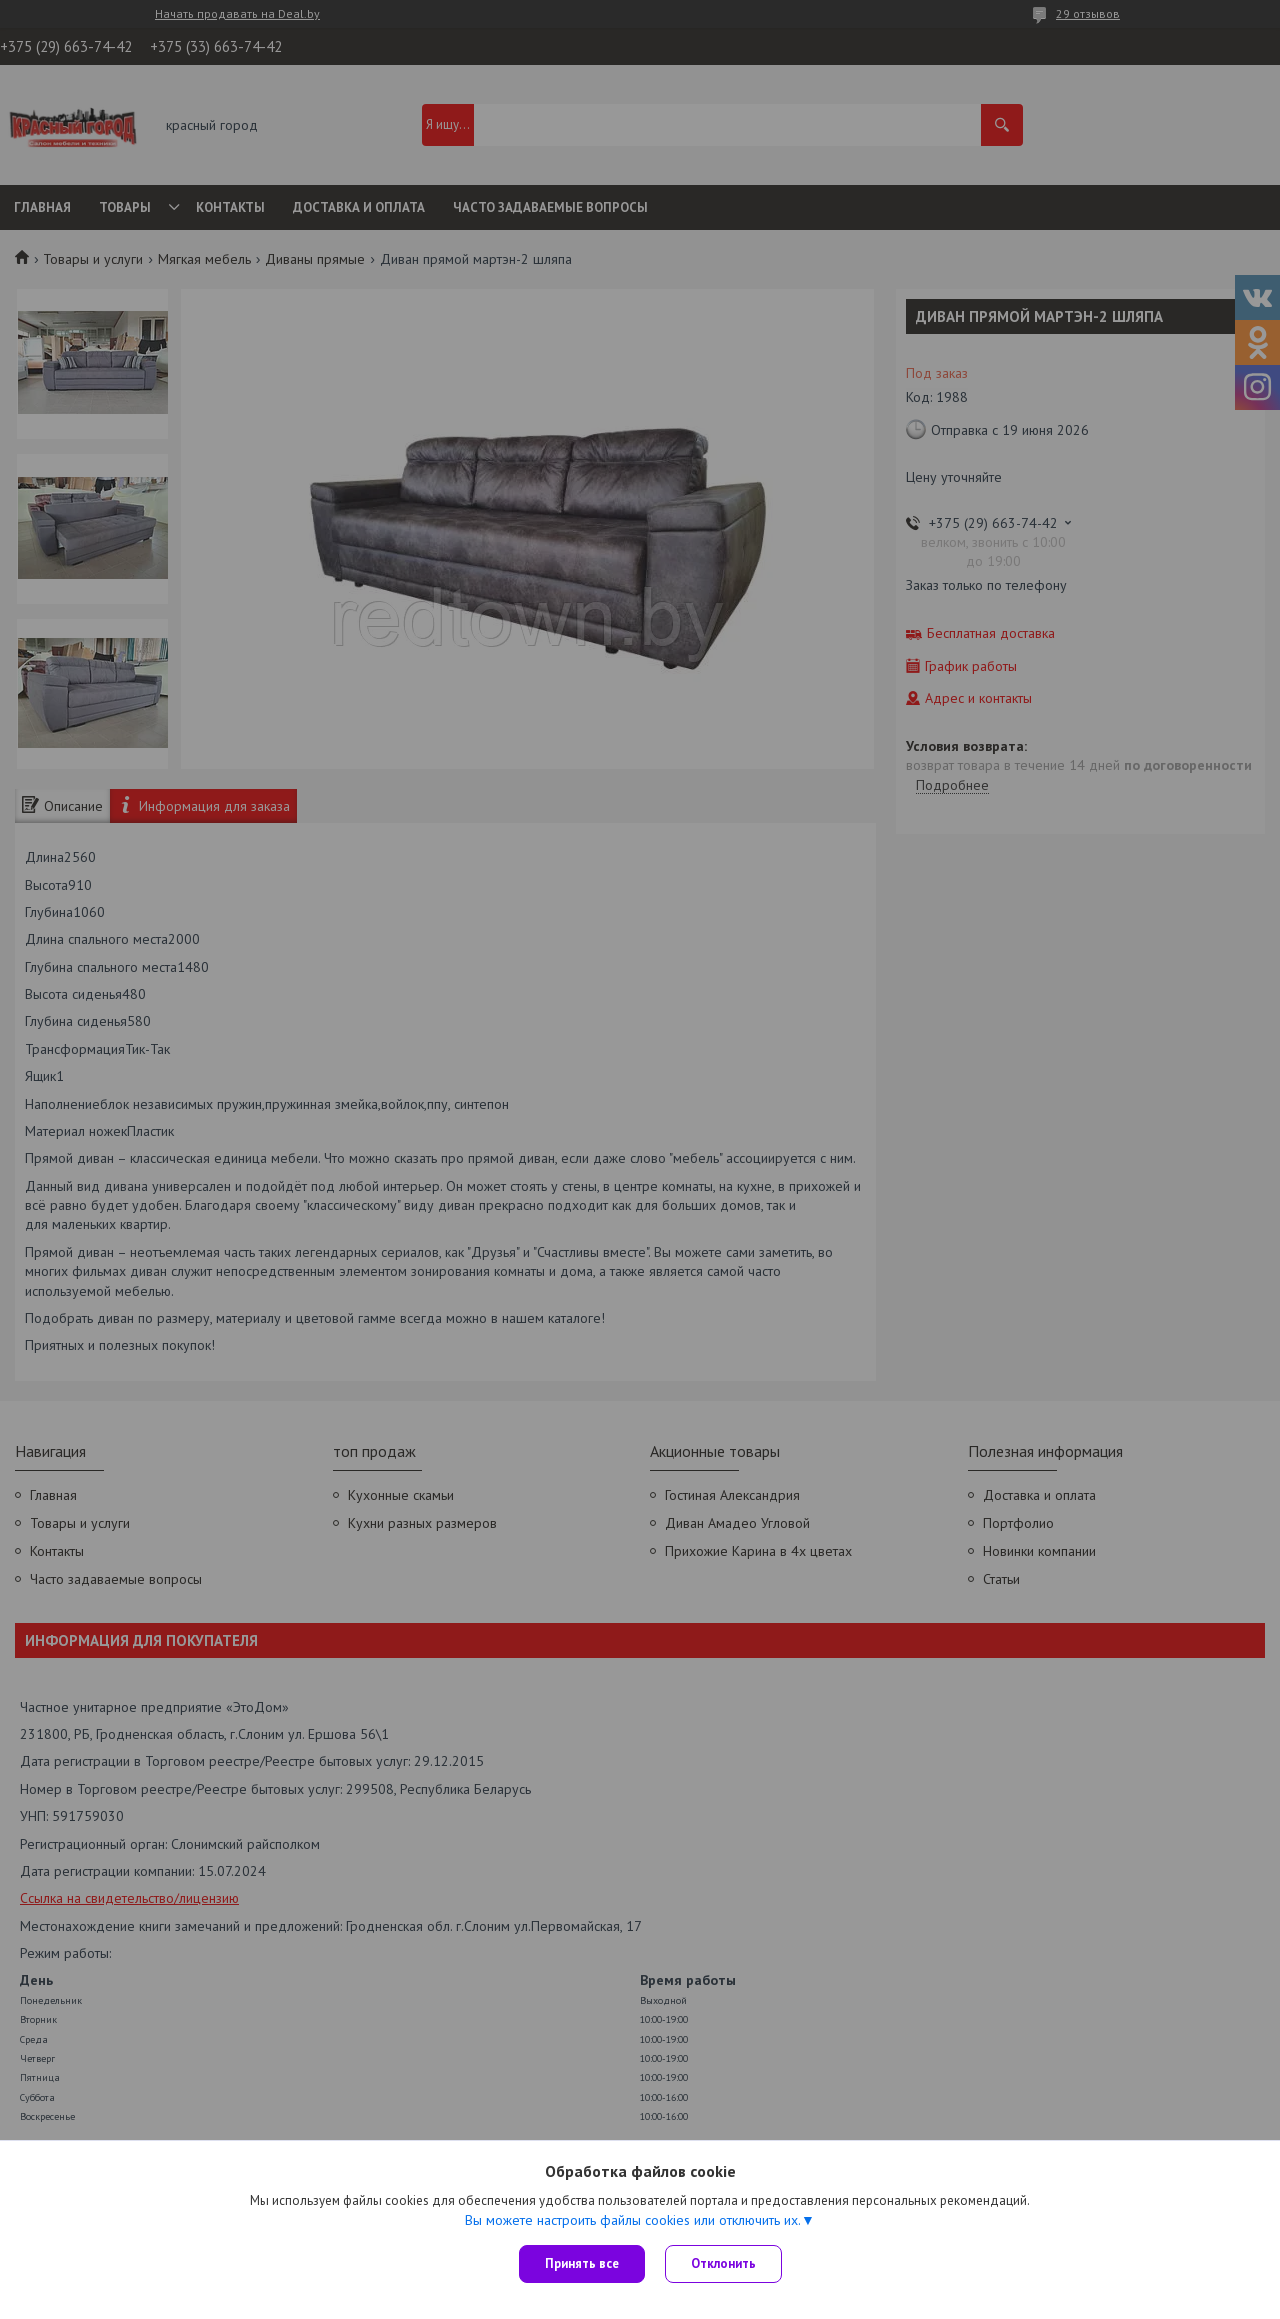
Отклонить (723, 2263)
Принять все (582, 2263)
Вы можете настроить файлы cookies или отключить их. (633, 2220)
